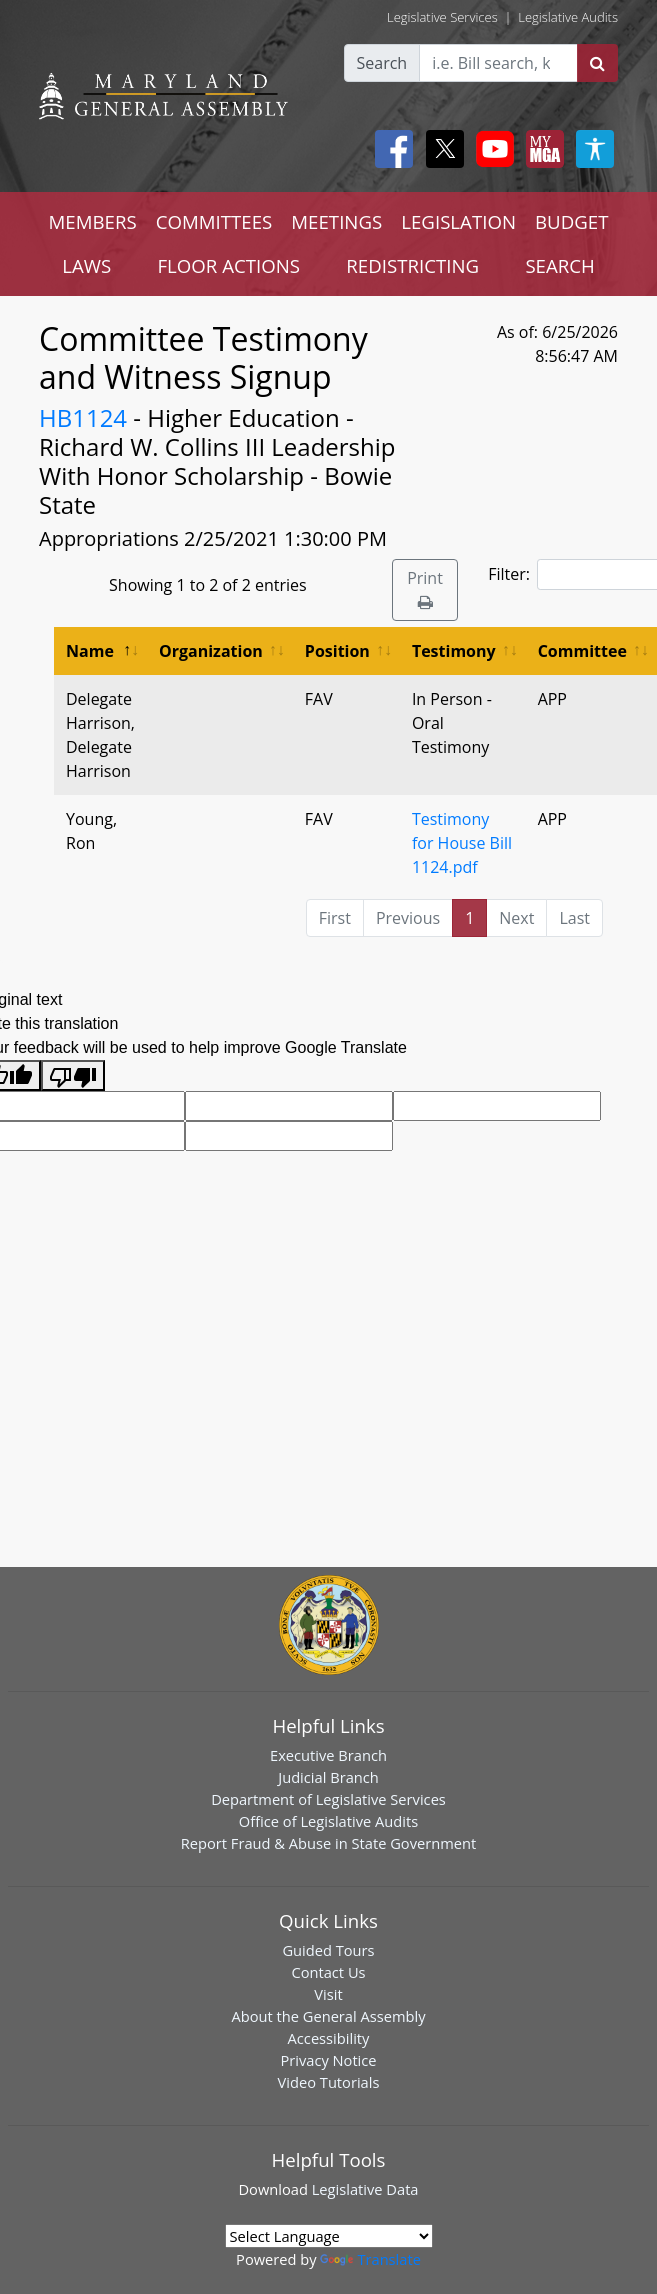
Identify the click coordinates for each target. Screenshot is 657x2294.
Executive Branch (328, 1755)
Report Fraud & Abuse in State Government (328, 1843)
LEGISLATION (458, 221)
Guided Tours (328, 1950)
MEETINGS (336, 221)
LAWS (86, 265)
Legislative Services (442, 17)
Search (382, 63)
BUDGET (571, 221)
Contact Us (328, 1972)
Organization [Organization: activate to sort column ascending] (211, 651)
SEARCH (559, 265)
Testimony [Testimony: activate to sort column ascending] (454, 651)
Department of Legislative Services (328, 1799)
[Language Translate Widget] (329, 2236)
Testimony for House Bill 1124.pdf (462, 843)
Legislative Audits (568, 17)
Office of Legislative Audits (328, 1821)
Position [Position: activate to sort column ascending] (337, 651)
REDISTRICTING (412, 265)
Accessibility (329, 2038)
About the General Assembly (328, 2016)
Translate (370, 2259)
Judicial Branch (328, 1777)
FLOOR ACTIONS (228, 265)
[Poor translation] (73, 1075)
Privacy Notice (328, 2060)
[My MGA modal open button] (541, 149)
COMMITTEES (214, 221)
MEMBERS (93, 221)
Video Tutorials (329, 2082)
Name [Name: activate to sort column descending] (90, 651)
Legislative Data (365, 2189)
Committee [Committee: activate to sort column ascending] (582, 651)
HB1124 (83, 417)
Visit (328, 1994)
